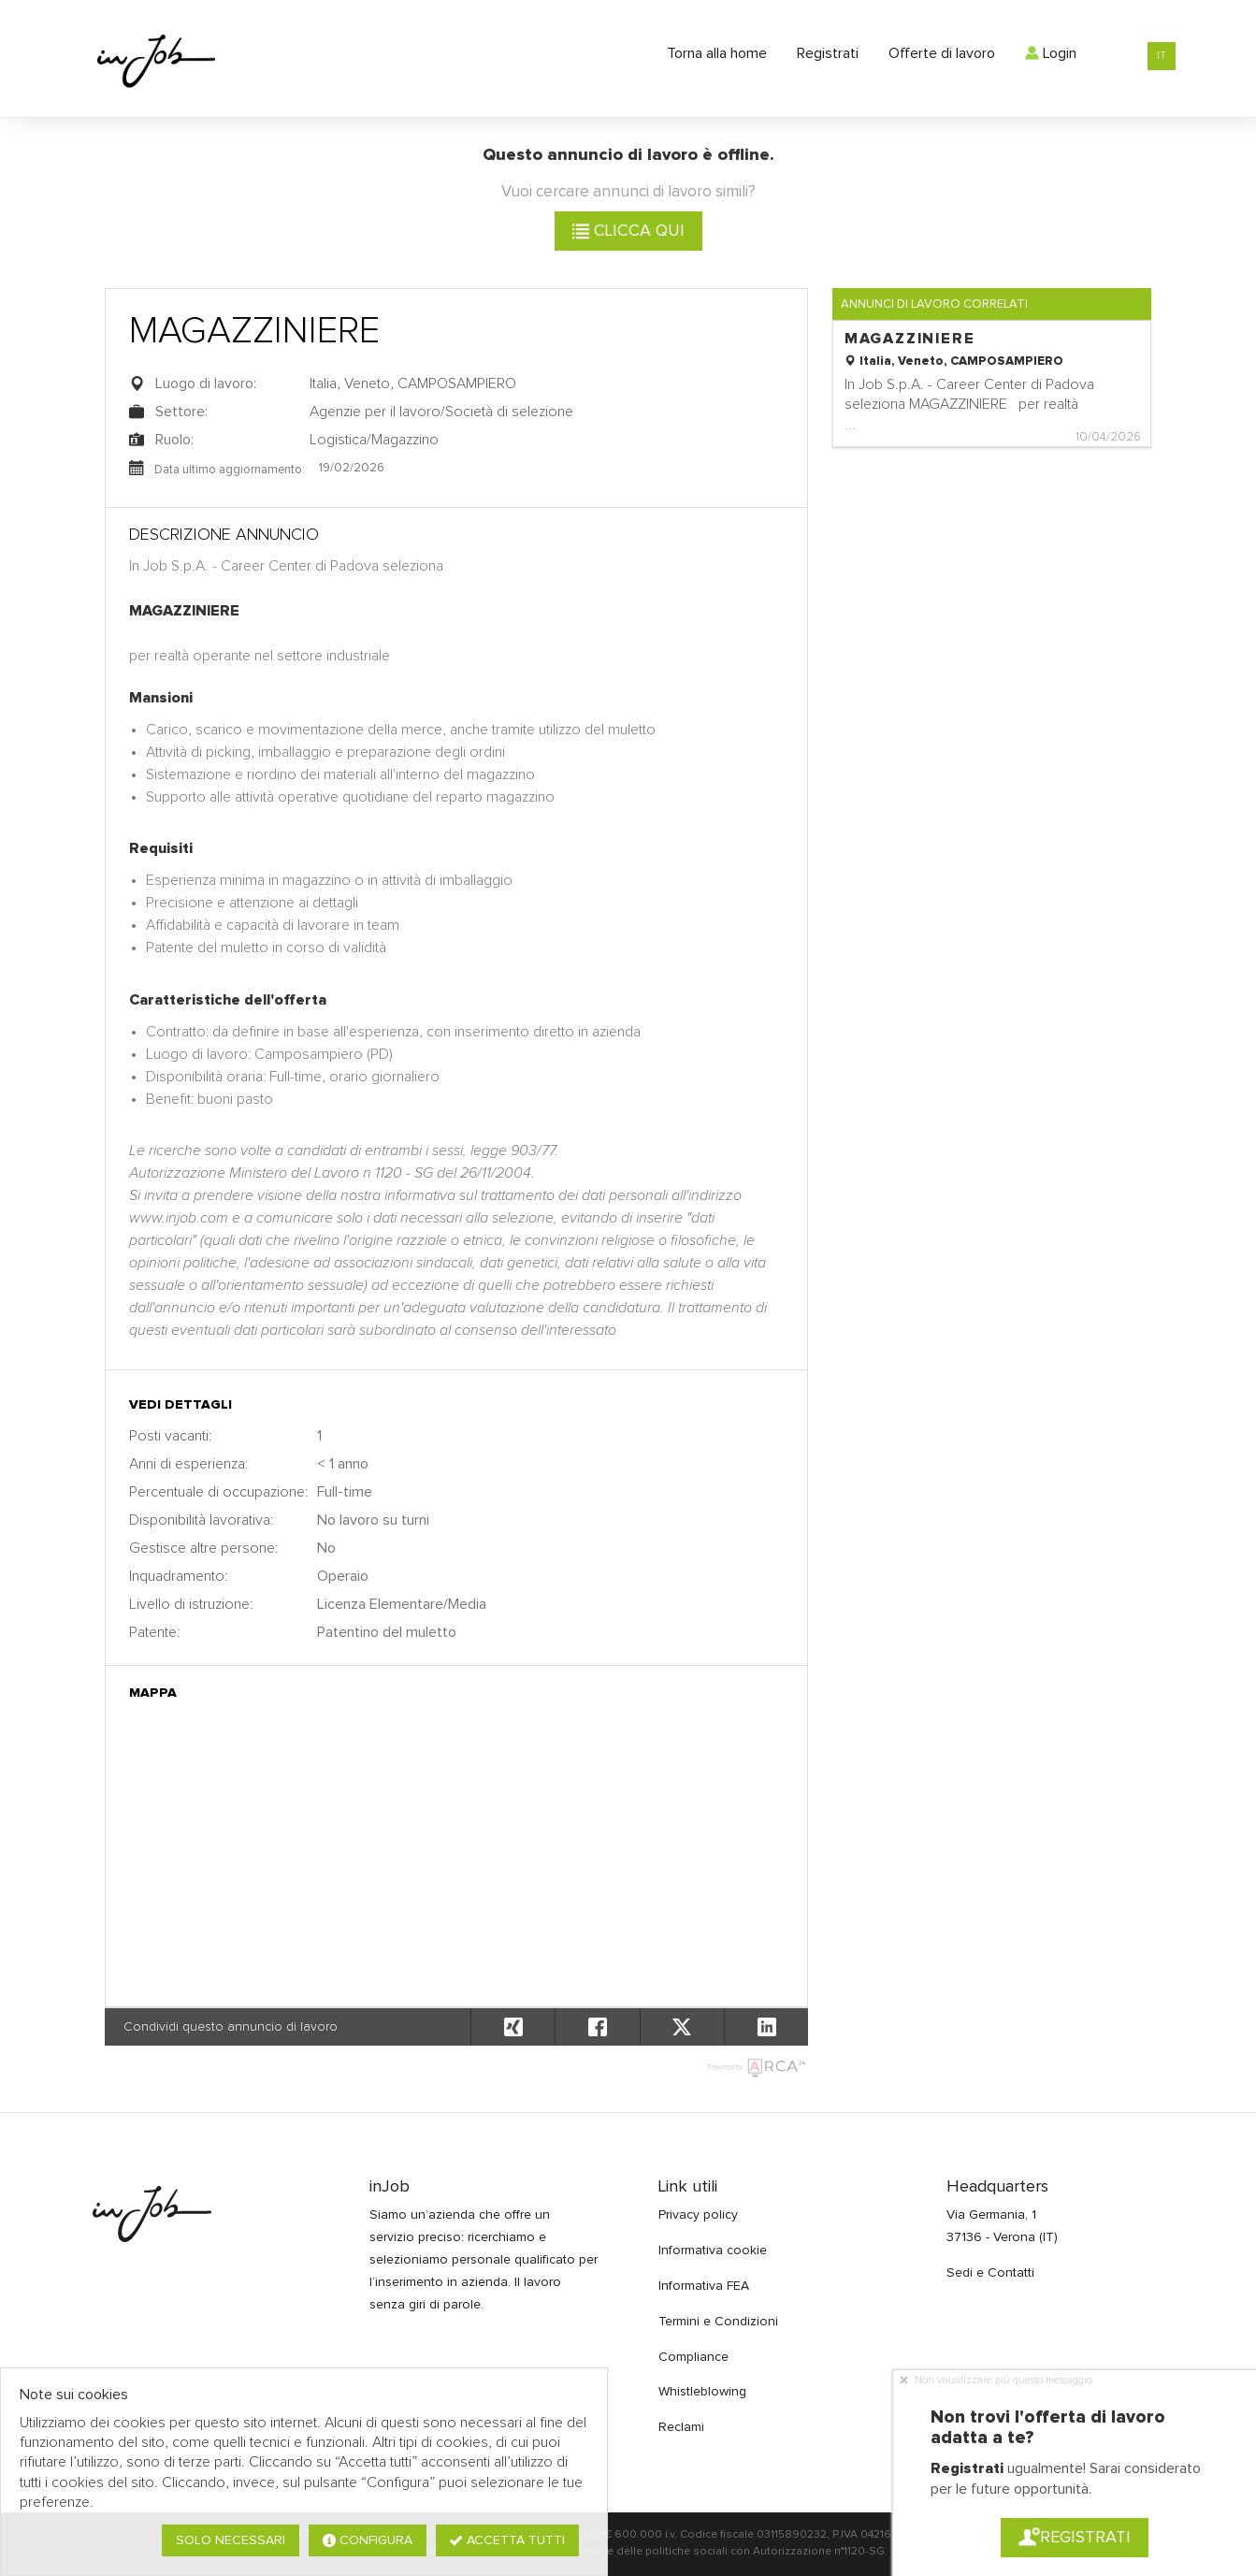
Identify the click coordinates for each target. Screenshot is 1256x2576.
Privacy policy (698, 2214)
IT (1161, 56)
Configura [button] (367, 2540)
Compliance (693, 2357)
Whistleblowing (702, 2391)
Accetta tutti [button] (507, 2540)
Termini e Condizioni (718, 2321)
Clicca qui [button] (628, 231)
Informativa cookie (712, 2250)
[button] (766, 2027)
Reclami (681, 2427)
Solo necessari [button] (230, 2540)
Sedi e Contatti (990, 2272)
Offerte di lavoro (941, 53)
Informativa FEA (703, 2286)
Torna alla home (717, 53)
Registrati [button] (1074, 2537)
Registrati (828, 53)
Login (1050, 53)
